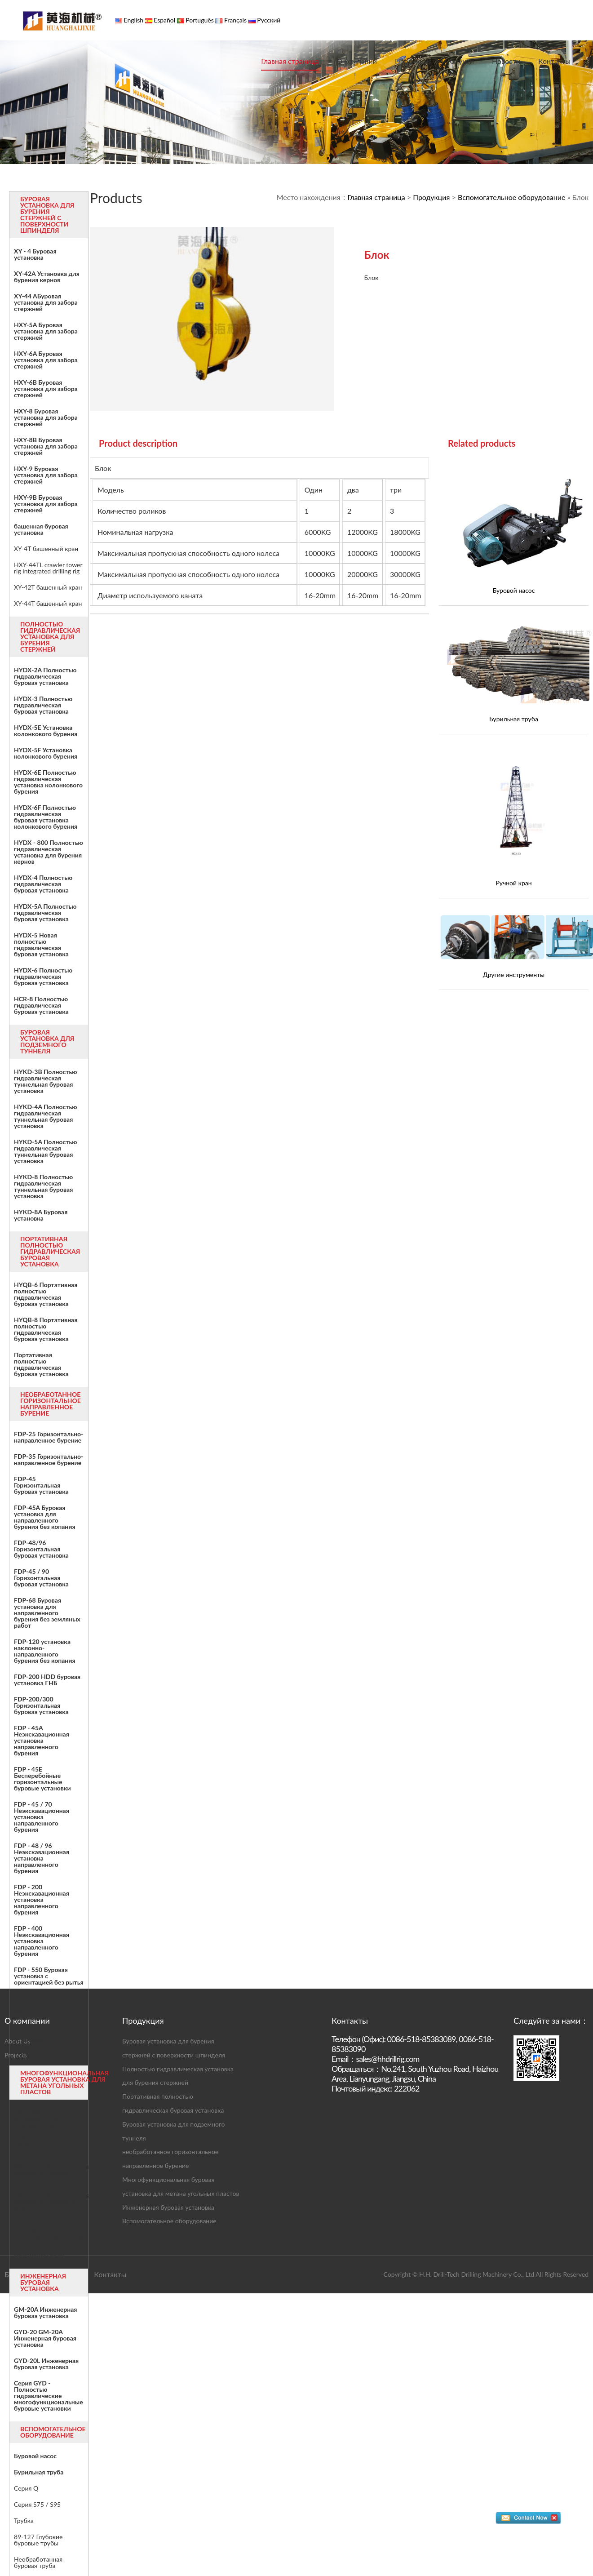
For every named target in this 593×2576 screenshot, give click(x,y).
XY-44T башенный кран (48, 603)
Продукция (413, 61)
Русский (268, 20)
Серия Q (26, 2488)
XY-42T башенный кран (48, 587)
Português (199, 20)
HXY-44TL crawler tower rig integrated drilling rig (48, 568)
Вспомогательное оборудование (512, 197)
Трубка (24, 2521)
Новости (506, 61)
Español (163, 20)
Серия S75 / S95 (37, 2504)
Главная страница (290, 61)
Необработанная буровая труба (38, 2562)
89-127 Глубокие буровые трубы (38, 2540)
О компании (356, 61)
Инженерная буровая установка (168, 2207)
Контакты (554, 61)
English (132, 20)
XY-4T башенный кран (46, 549)
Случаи (462, 61)
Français (234, 20)
